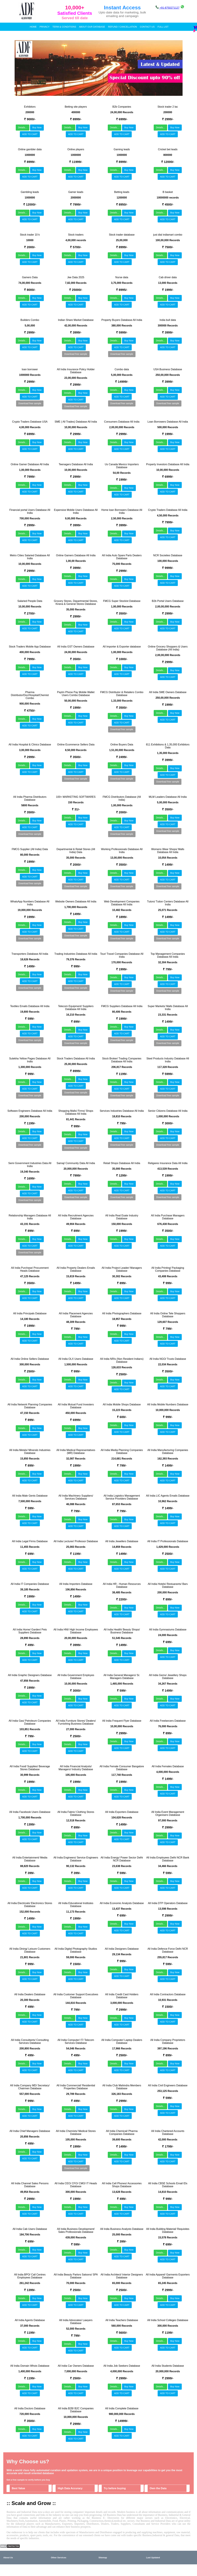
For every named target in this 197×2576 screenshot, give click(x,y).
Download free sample (75, 354)
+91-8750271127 (167, 7)
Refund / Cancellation (122, 26)
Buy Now (36, 127)
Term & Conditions (64, 26)
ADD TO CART (30, 134)
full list (162, 26)
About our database (92, 26)
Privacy (44, 26)
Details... (22, 127)
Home (33, 26)
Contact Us (147, 26)
